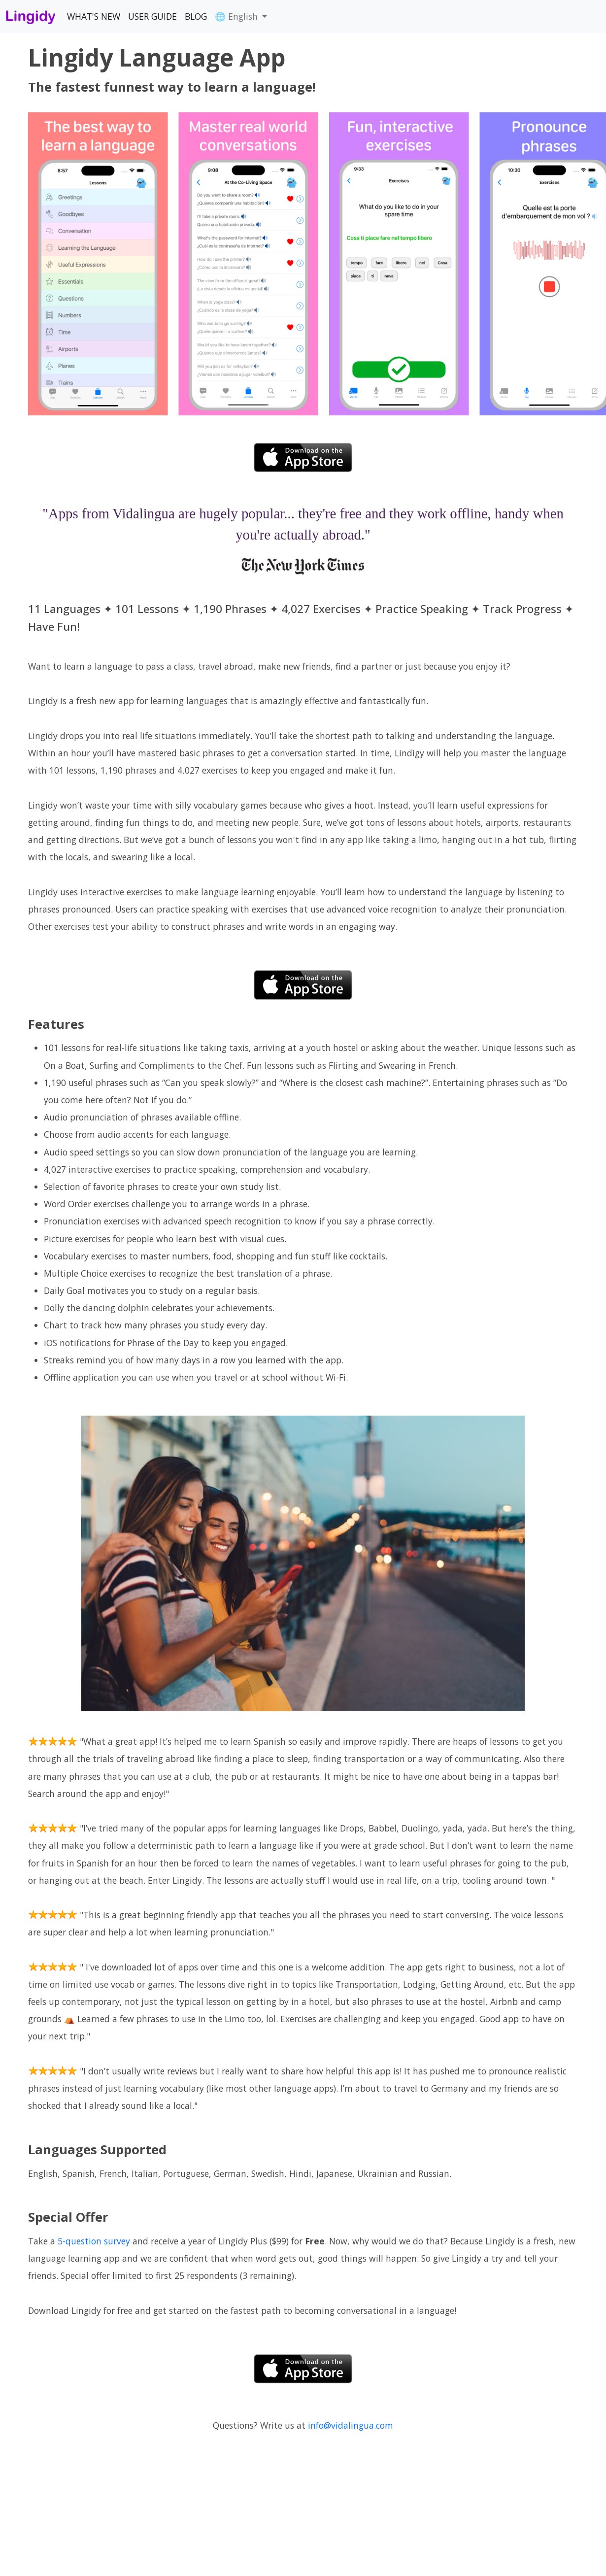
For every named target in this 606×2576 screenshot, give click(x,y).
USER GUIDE (152, 16)
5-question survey (94, 2241)
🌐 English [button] (237, 16)
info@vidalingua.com (350, 2425)
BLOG (196, 16)
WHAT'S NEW (93, 16)
